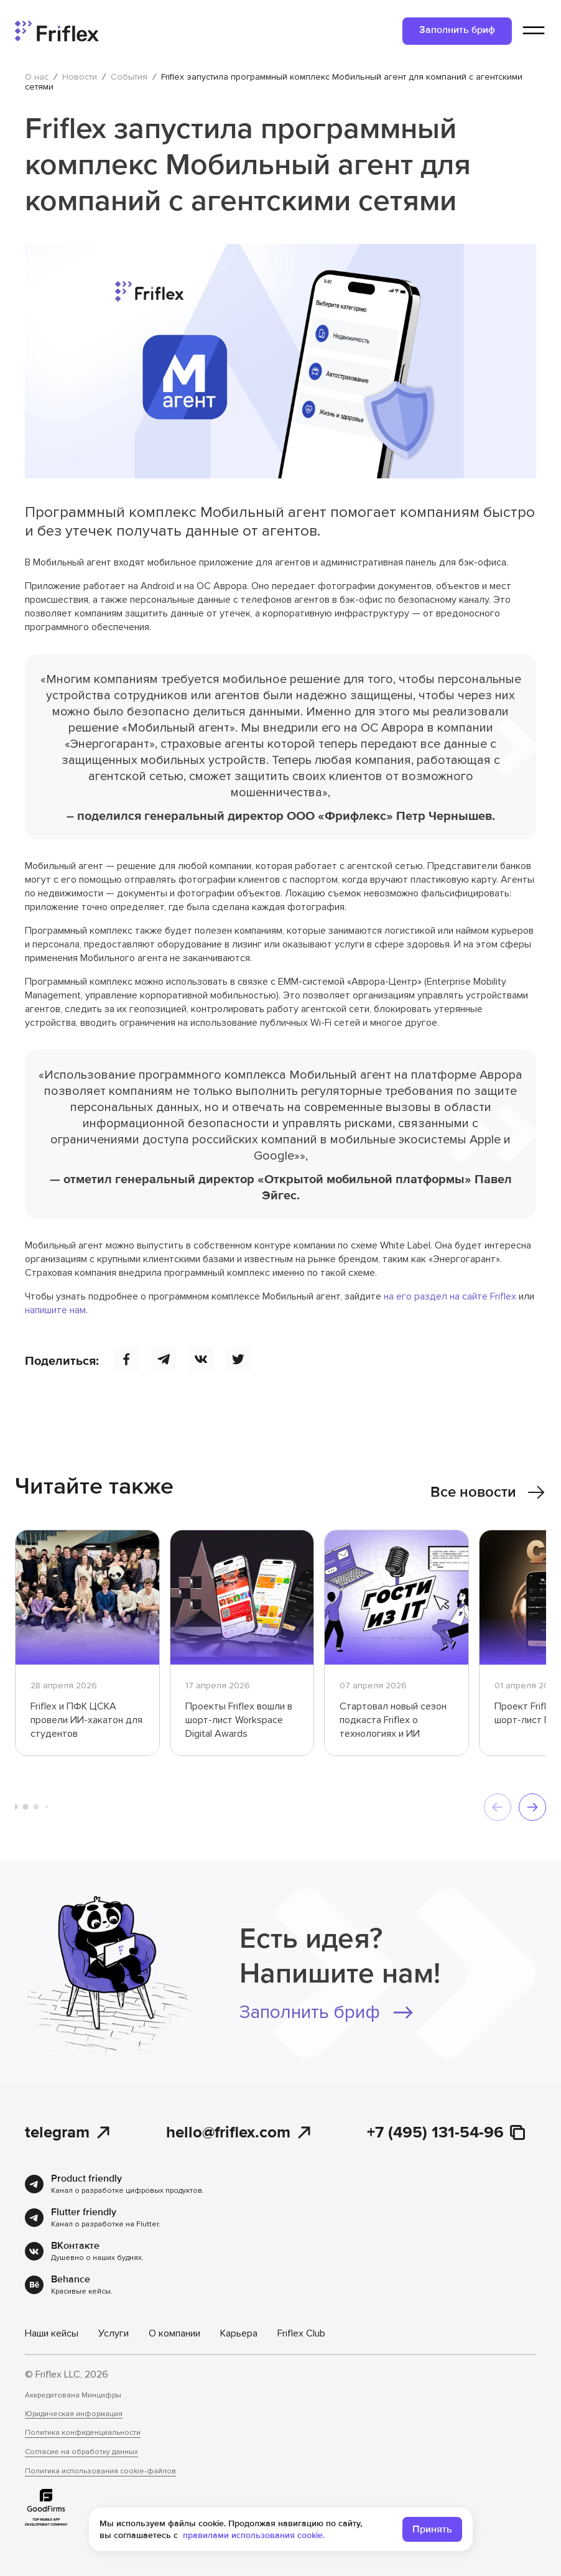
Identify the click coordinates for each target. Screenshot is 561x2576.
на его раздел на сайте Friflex (450, 1296)
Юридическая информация (74, 2414)
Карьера (238, 2333)
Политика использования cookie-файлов (100, 2471)
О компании (174, 2333)
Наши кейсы (51, 2333)
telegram (68, 2132)
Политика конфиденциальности (83, 2433)
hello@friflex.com (239, 2132)
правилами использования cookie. (254, 2540)
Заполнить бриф (457, 30)
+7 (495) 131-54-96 (447, 2132)
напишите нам (55, 1310)
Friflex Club (301, 2333)
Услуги (113, 2333)
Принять (432, 2534)
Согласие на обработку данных (81, 2452)
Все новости (488, 1492)
